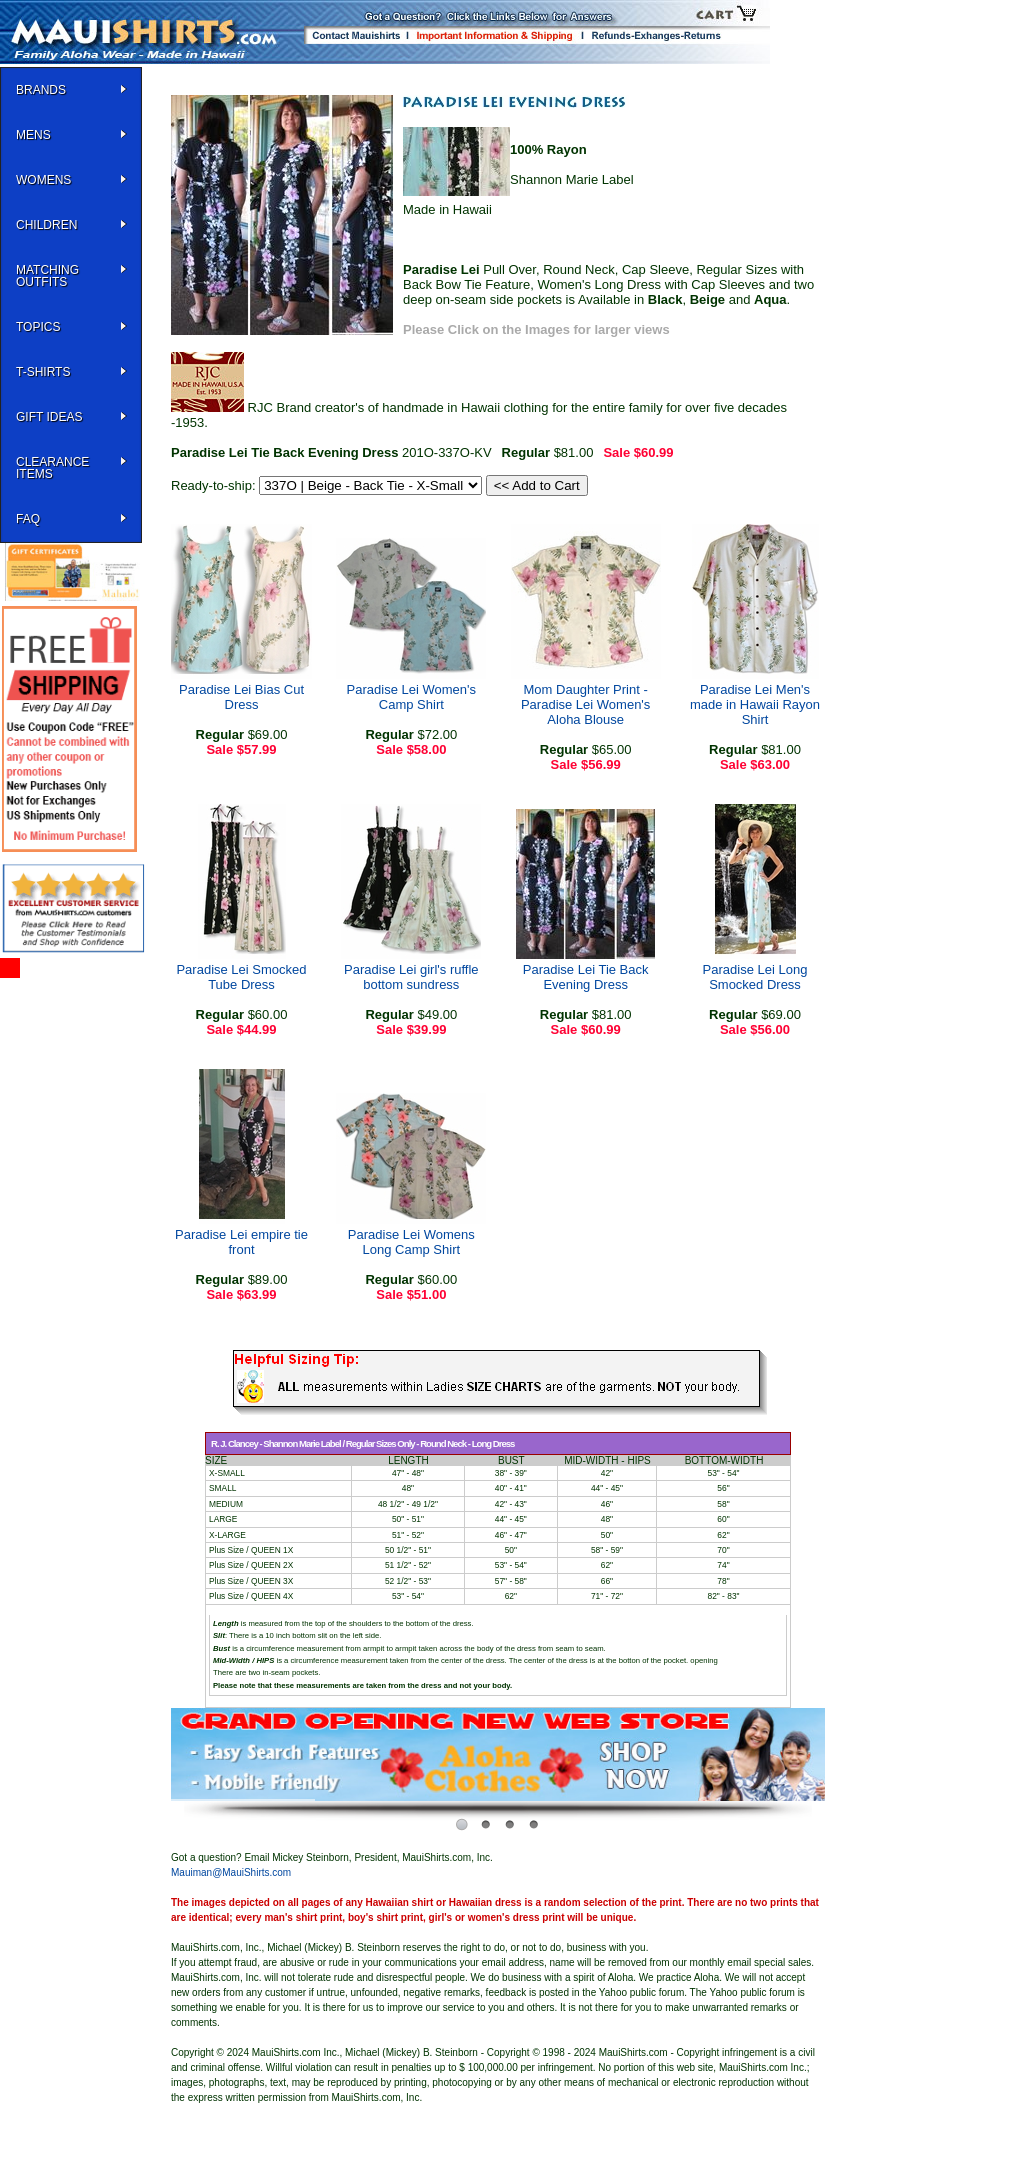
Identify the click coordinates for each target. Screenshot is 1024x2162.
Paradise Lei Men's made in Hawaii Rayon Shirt (755, 704)
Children (46, 225)
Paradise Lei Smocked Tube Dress (241, 977)
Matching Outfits (47, 276)
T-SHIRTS (43, 372)
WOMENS (43, 180)
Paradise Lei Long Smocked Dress (755, 977)
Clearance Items (52, 468)
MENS (33, 135)
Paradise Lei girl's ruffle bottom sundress (411, 977)
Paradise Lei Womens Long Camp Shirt (411, 1242)
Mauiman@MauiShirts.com (231, 1872)
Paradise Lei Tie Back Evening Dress (586, 977)
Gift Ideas (49, 417)
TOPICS (38, 327)
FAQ (28, 519)
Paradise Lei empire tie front (241, 1242)
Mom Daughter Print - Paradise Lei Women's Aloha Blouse (585, 704)
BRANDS (41, 90)
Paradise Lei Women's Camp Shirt (411, 697)
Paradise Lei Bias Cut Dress (241, 697)
